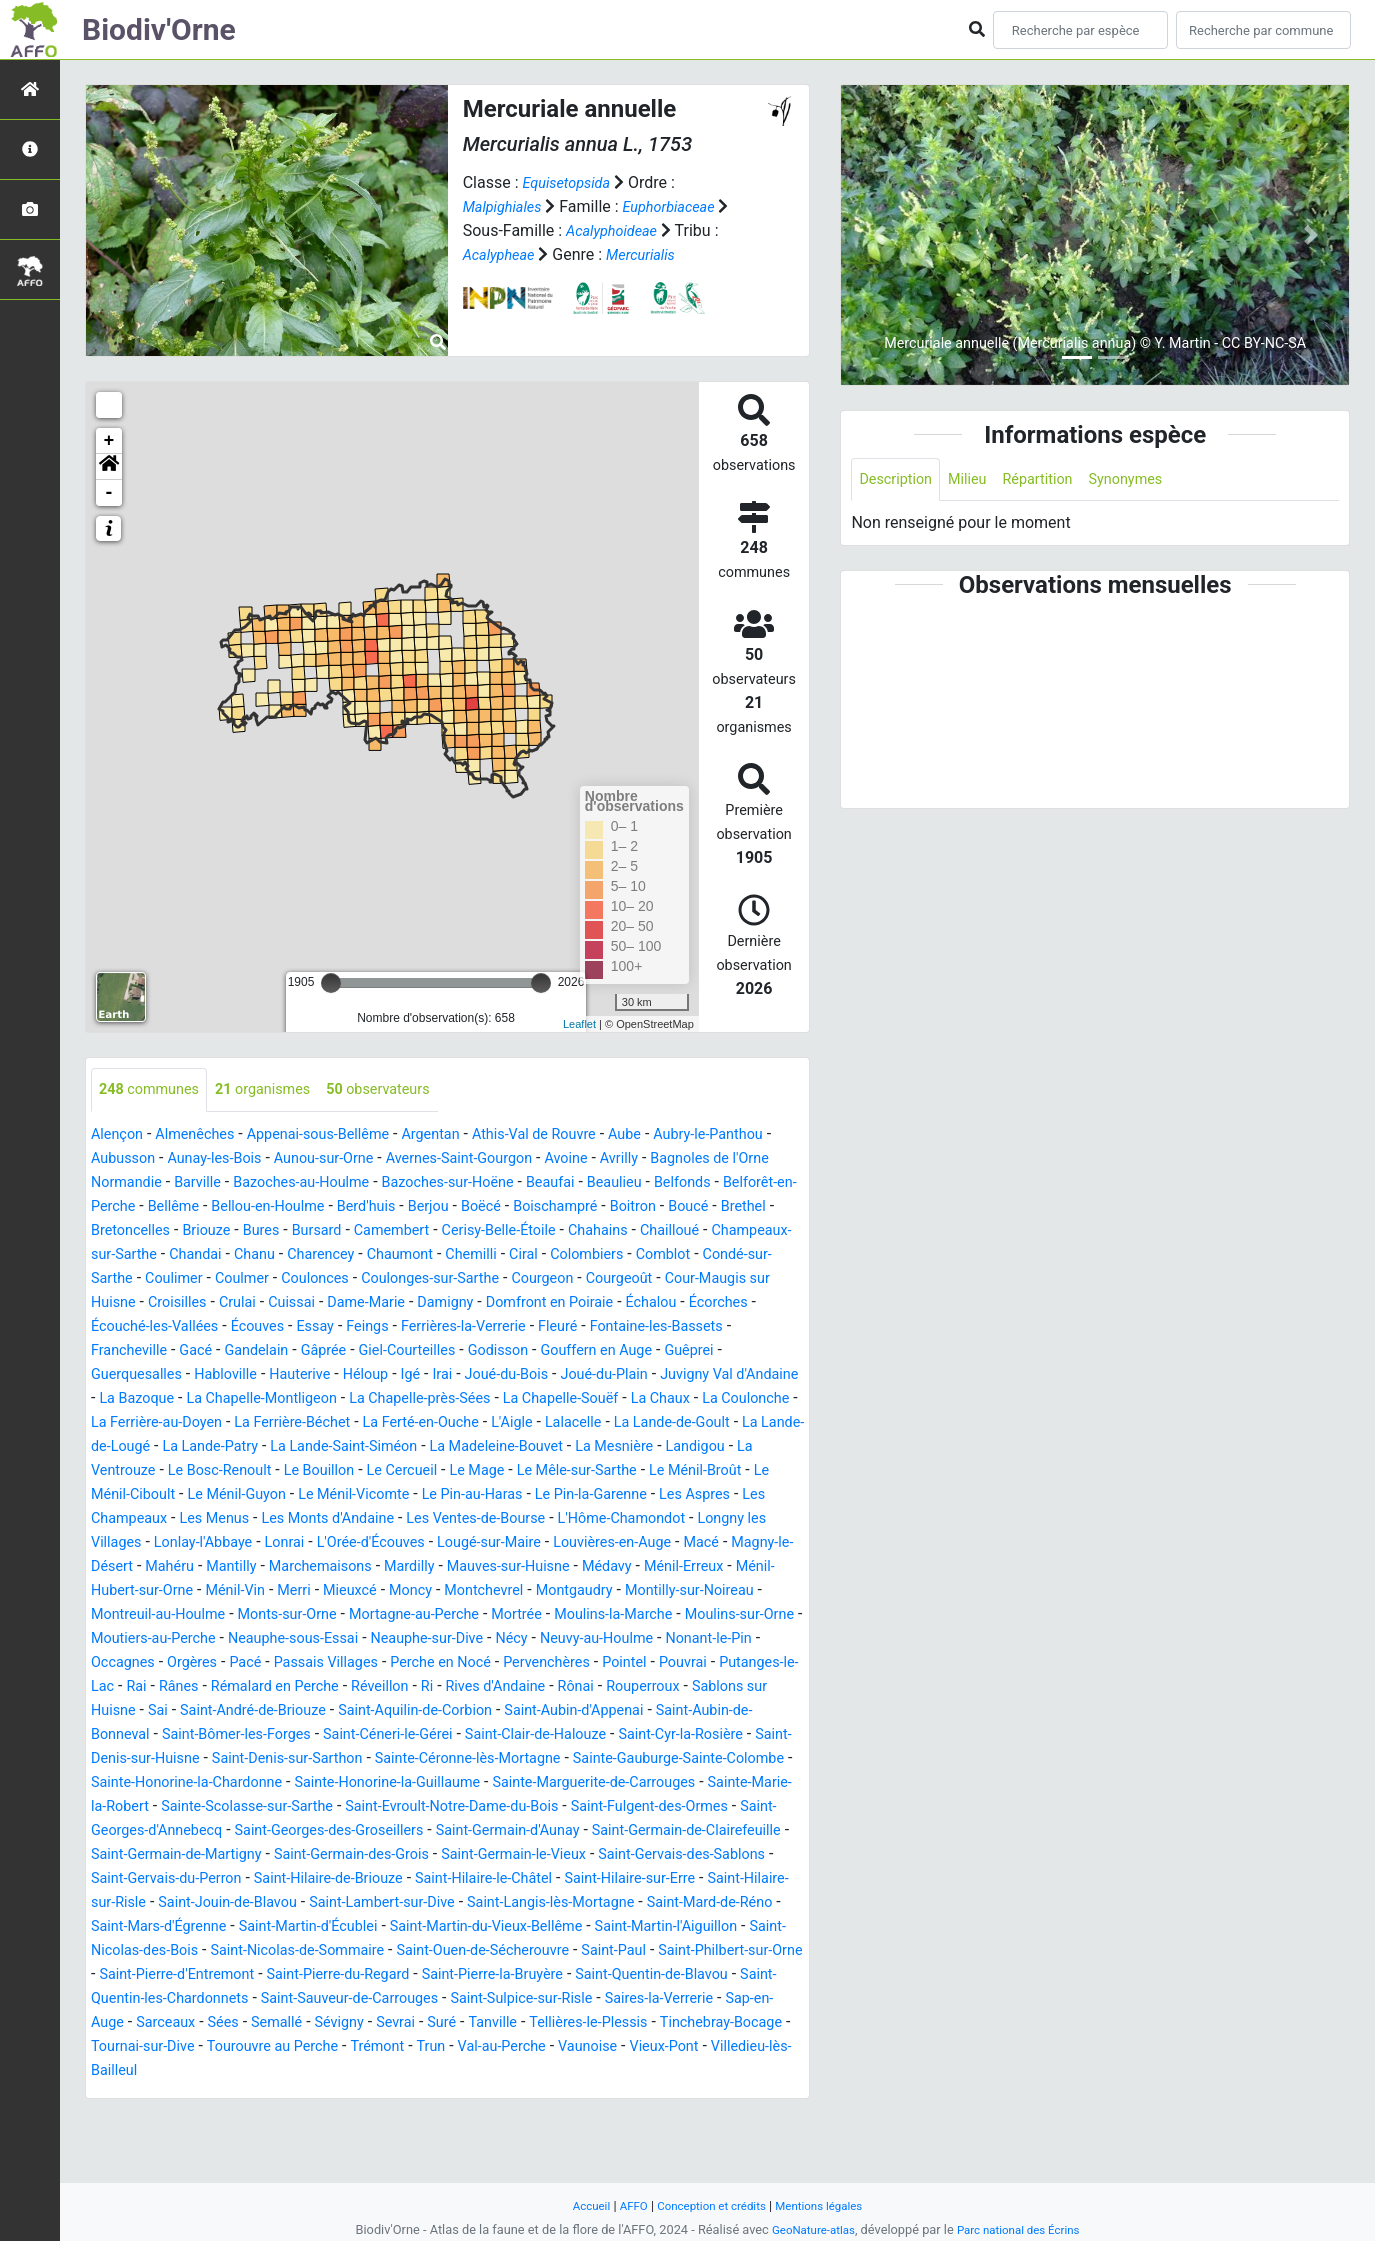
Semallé (736, 2095)
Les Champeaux (431, 1543)
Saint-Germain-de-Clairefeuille (600, 1903)
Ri (556, 1735)
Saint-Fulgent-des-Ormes (514, 1879)
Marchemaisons (148, 1615)
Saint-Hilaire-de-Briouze (363, 1951)
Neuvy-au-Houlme (649, 1687)
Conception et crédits (710, 2205)
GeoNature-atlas (806, 2229)
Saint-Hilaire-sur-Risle (167, 1975)
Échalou (565, 1327)
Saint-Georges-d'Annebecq (707, 1879)
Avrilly (744, 1159)
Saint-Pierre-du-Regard (713, 2047)
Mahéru (654, 1591)
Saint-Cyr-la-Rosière (289, 1807)
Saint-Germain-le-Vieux (518, 1927)
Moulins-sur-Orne (713, 1663)
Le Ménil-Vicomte (643, 1519)
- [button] (109, 493)
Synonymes (1150, 480)
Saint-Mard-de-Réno (161, 1999)
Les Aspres (322, 1543)
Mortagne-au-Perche (354, 1663)
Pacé (296, 1711)
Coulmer (701, 1279)
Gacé (109, 1375)
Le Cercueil (640, 1495)
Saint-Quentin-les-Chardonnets (551, 2071)
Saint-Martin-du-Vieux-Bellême (681, 1999)
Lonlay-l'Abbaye (588, 1567)
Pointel (712, 1711)
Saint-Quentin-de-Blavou (346, 2071)
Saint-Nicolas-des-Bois (342, 2023)
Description (899, 480)
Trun (337, 2143)
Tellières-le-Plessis (390, 2119)
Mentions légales (828, 2205)
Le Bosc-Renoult (440, 1495)
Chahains (264, 1255)
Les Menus (540, 1543)
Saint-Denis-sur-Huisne (452, 1807)
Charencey (729, 1255)
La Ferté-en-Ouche (544, 1447)
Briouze (508, 1231)
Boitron (222, 1231)
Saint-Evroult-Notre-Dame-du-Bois (296, 1879)
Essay (248, 1351)
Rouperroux (132, 1759)
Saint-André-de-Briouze (450, 1759)
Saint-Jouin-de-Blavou (332, 1975)
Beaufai (734, 1183)
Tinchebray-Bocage (536, 2119)
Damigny (339, 1327)
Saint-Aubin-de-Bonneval (304, 1783)
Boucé (283, 1231)
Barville (344, 1183)
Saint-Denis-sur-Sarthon (629, 1807)
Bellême (412, 1207)
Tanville (285, 2119)
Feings (304, 1351)
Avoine (687, 1159)
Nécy (556, 1687)
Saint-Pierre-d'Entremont (535, 2047)
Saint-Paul (228, 2047)
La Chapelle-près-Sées (424, 1423)
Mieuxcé (249, 1639)
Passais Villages (384, 1711)
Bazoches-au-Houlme (459, 1183)
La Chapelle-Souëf (579, 1423)
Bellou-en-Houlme (517, 1207)
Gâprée (248, 1375)
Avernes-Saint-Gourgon (568, 1159)
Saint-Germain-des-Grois (339, 1927)
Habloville (126, 1399)
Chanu (657, 1255)
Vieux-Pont (593, 2143)
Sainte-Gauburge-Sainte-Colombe (379, 1831)
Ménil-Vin (124, 1639)
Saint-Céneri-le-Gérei (654, 1783)
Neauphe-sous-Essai (314, 1687)
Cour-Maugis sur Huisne (598, 1303)
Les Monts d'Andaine (665, 1543)
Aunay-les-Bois (299, 1159)
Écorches (639, 1327)
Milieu (977, 480)
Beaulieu (121, 1207)
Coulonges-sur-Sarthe (256, 1303)
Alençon (120, 1135)
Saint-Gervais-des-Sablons (705, 1927)
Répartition (1054, 480)
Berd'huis (624, 1207)
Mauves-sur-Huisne (355, 1615)
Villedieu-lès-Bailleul (715, 2143)
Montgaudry (495, 1639)
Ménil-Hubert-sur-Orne (683, 1615)
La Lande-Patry (412, 1471)
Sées (678, 2095)
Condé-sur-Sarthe (521, 1279)
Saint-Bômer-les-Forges (486, 1783)
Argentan (465, 1135)
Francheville (751, 1351)
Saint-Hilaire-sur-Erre (696, 1951)
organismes (279, 1090)
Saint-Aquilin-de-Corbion (630, 1759)
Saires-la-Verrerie (407, 2095)
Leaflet (579, 1024)
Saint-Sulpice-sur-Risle (256, 2095)
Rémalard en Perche (388, 1735)
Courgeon (379, 1303)
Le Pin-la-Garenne (208, 1543)
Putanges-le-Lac (156, 1735)
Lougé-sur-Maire (233, 1591)
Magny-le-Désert (557, 1591)
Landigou (232, 1495)
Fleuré (514, 1351)
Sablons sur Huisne (253, 1759)
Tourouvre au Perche (164, 2143)
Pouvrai (776, 1711)
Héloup (279, 1399)
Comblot (415, 1279)
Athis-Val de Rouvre (579, 1135)
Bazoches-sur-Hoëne (620, 1183)
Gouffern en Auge (549, 1375)
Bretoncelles (425, 1231)
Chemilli (205, 1279)
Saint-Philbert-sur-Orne (356, 2047)
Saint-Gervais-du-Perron (183, 1951)
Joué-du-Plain (539, 1399)
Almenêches (205, 1135)
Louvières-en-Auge (369, 1591)
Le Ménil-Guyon (514, 1519)
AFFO (624, 2205)
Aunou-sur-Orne (419, 1159)
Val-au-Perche (415, 2143)
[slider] (331, 983)
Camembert (710, 1231)
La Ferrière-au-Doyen (252, 1447)
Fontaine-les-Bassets (622, 1351)
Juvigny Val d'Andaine (678, 1399)
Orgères (238, 1711)
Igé (328, 1399)
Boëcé (750, 1207)
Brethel (343, 1231)
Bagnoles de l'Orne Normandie (198, 1183)
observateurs (406, 1090)
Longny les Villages (452, 1567)
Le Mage (723, 1495)
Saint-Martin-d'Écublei (484, 1999)
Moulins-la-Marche (574, 1663)
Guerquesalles (741, 1375)
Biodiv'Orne (159, 29)
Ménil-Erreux (548, 1615)
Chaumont (128, 1279)
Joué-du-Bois (431, 1399)
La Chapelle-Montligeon (249, 1423)
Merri (188, 1639)
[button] (109, 467)
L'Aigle (644, 1447)
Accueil (579, 2205)
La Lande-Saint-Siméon (560, 1471)
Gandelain (175, 1375)
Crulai (111, 1327)
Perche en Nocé (510, 1711)
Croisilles (728, 1303)
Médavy (463, 1615)
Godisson (440, 1375)
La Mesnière (142, 1495)
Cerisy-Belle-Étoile (154, 1255)
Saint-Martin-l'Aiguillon (170, 2023)
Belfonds (195, 1207)
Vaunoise (509, 2143)
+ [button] (109, 441)
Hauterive (207, 1399)
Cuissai (171, 1327)
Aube (679, 1135)
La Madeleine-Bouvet (728, 1471)
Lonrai (677, 1567)
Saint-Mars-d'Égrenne (319, 1999)
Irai (362, 1399)
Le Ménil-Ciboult (388, 1519)
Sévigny (118, 2119)
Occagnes (161, 1711)
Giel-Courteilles (341, 1375)
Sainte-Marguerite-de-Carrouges (374, 1855)
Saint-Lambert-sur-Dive (503, 1975)
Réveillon (504, 1735)
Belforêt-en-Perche (306, 1207)
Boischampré (138, 1231)
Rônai (718, 1735)
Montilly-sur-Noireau (621, 1639)
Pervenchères (627, 1711)
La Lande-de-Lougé (278, 1471)
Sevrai (179, 2119)
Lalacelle (711, 1447)
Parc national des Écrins (1023, 2229)
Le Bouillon (549, 1495)
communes (154, 1090)
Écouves (185, 1351)
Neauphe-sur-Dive (463, 1687)
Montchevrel (396, 1639)
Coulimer (627, 1279)
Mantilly (722, 1591)
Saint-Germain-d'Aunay (402, 1903)
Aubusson (198, 1159)
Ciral (263, 1279)
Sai (346, 1759)
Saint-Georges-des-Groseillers (204, 1903)
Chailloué (342, 1255)
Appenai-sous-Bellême (341, 1135)
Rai (237, 1735)
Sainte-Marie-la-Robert (579, 1855)
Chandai (592, 1255)
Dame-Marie (252, 1327)
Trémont (279, 2143)
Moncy (315, 1639)
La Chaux (690, 1423)
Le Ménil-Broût (267, 1519)
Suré (230, 2119)
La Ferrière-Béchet (402, 1447)
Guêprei (650, 1375)
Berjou (693, 1207)
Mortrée (467, 1663)
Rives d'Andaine (630, 1735)
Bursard (627, 1231)
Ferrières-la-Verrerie (410, 1351)
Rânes (283, 1735)
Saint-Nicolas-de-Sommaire (532, 2023)
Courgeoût (463, 1303)
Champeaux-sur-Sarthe (469, 1255)
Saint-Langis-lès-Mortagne (690, 1975)
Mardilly (246, 1615)
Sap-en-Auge (526, 2095)
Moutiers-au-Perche (160, 1687)
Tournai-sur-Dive (673, 2119)
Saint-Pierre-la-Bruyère (170, 2071)
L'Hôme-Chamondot (300, 1567)
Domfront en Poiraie (454, 1327)
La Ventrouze (323, 1495)
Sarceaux (616, 2095)
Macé (467, 1591)
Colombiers (332, 1279)
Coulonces (128, 1303)
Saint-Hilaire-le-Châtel (534, 1951)
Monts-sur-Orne (214, 1663)
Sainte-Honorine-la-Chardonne (615, 1831)
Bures (567, 1231)
